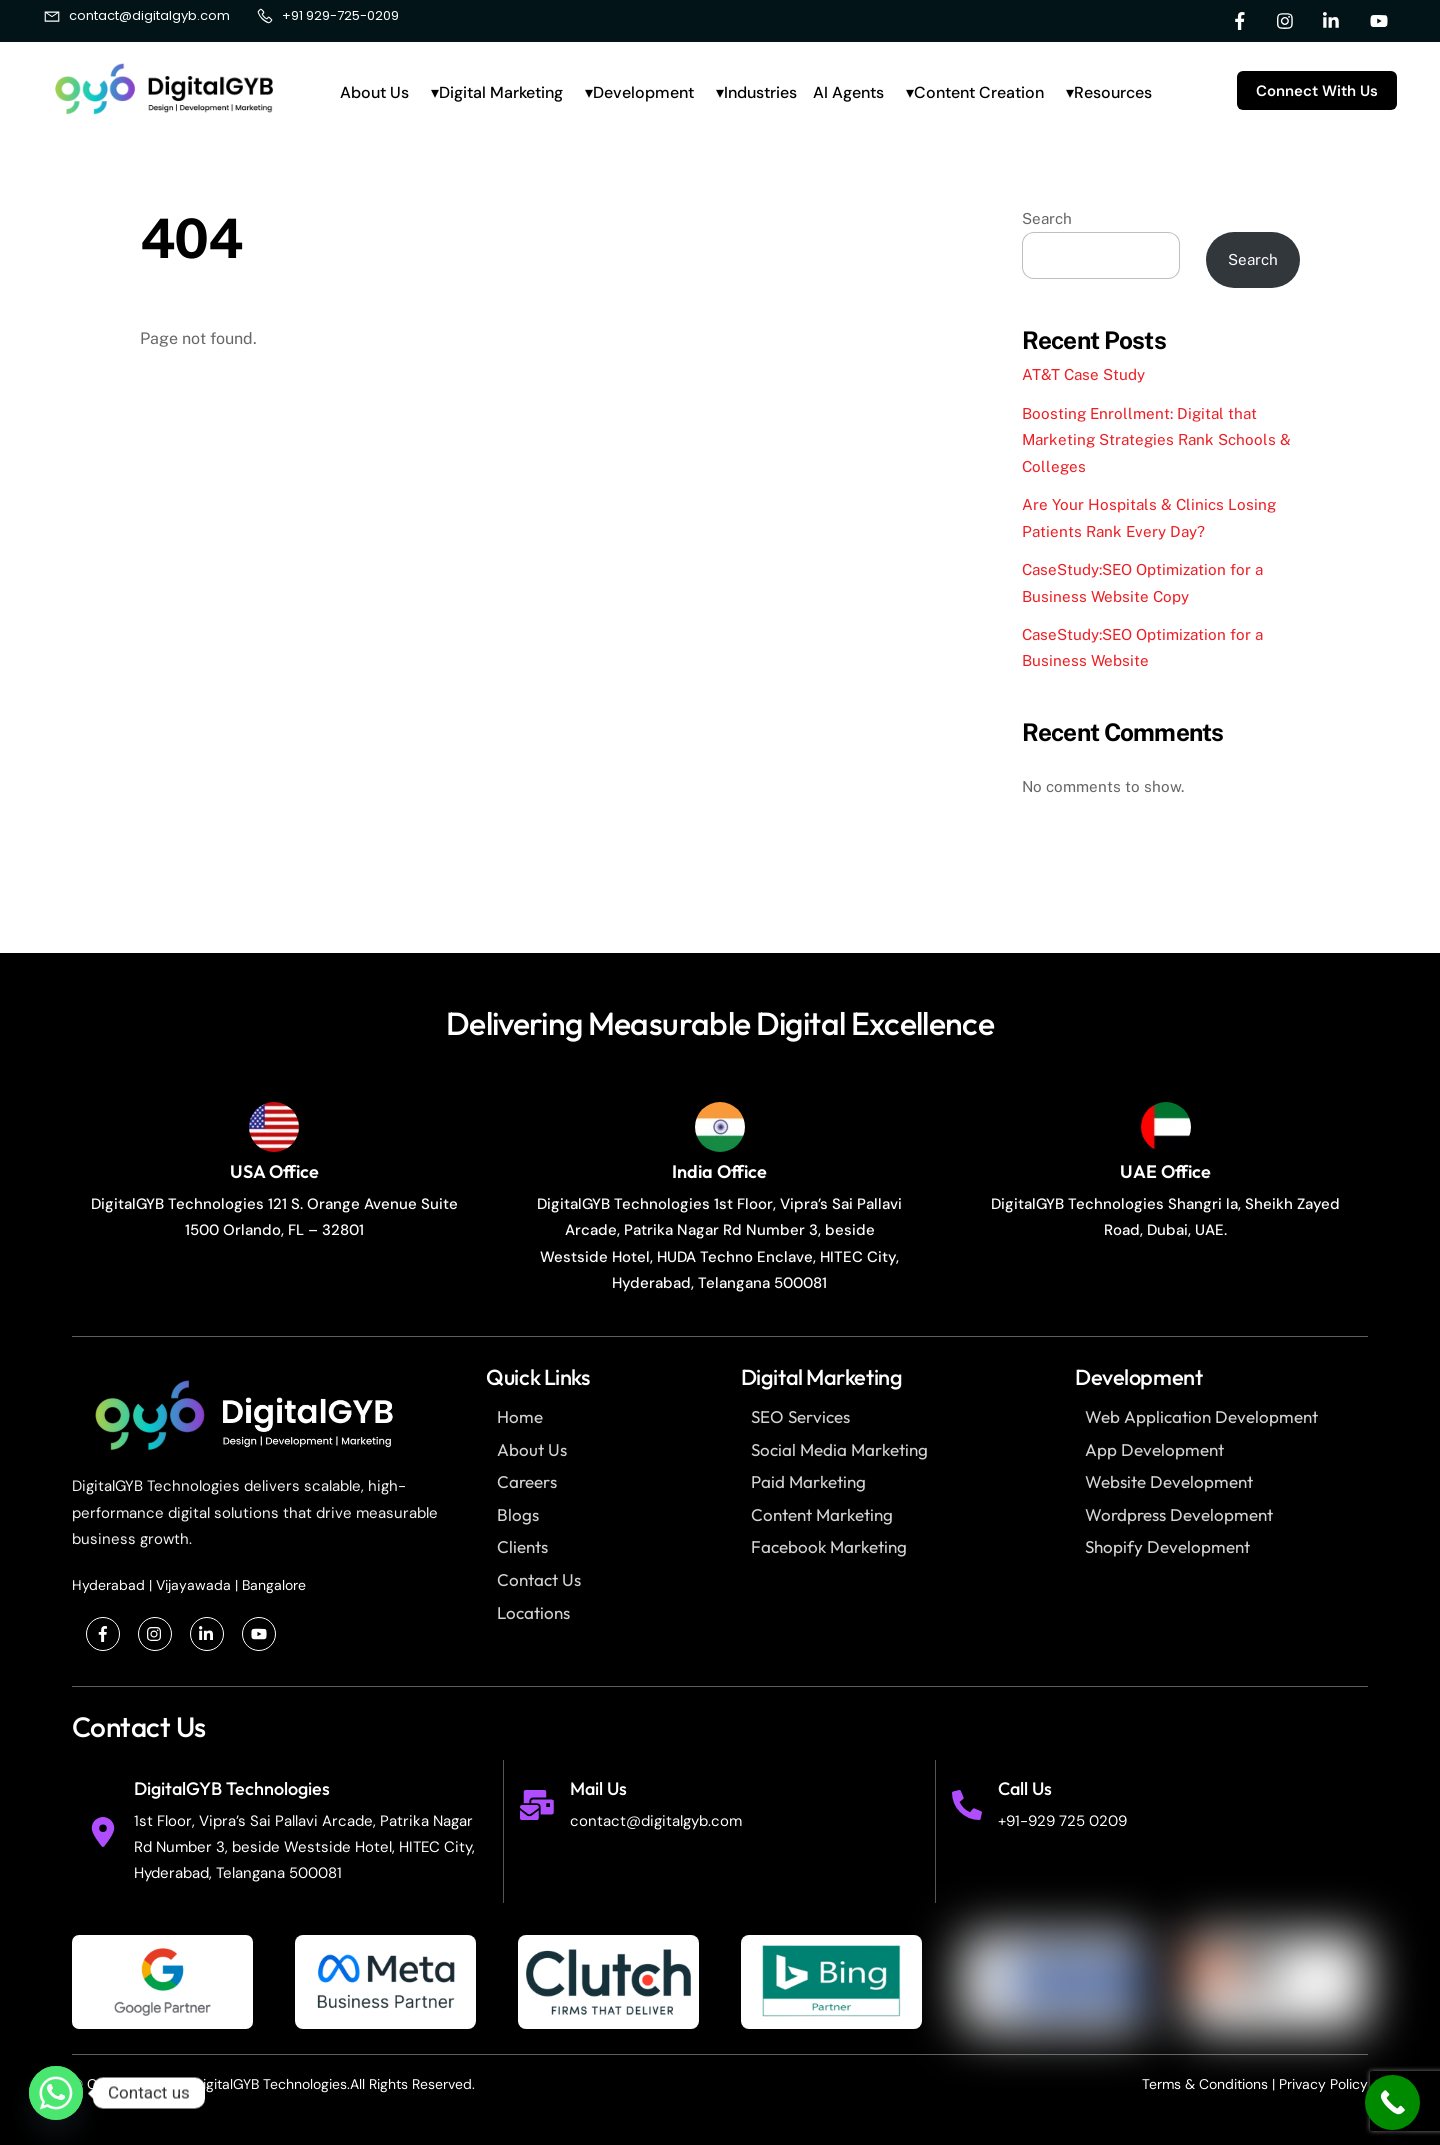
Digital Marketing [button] (501, 93)
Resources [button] (1113, 93)
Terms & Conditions (1205, 2084)
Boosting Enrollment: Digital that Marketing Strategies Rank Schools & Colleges (1156, 440)
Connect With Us (1317, 91)
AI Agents (848, 92)
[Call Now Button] (1392, 2102)
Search (1047, 218)
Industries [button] (760, 93)
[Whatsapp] (56, 2093)
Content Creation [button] (979, 93)
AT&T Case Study (1083, 374)
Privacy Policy (1323, 2084)
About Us (374, 92)
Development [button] (643, 93)
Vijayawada (193, 1585)
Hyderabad (108, 1585)
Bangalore (274, 1585)
